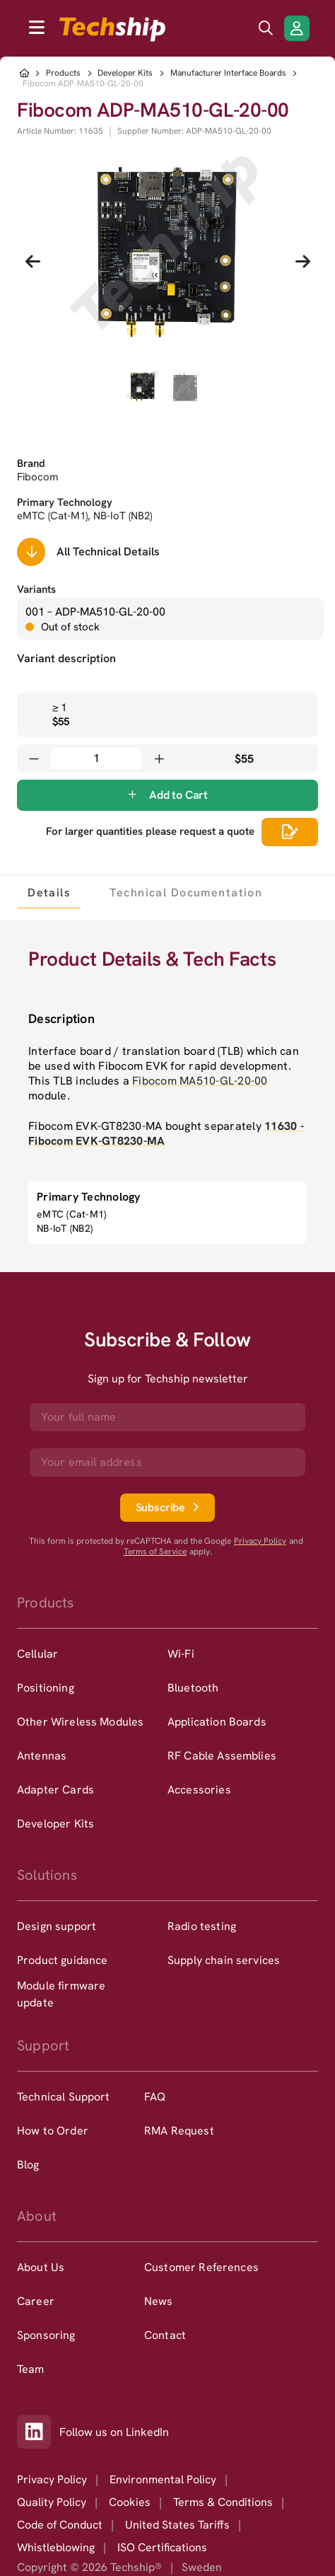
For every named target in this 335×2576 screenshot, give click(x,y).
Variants (36, 589)
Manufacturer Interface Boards (228, 73)
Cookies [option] (130, 2502)
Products (63, 73)
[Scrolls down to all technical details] (31, 552)
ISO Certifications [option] (162, 2547)
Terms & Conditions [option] (223, 2502)
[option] (92, 1654)
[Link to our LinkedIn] (38, 2432)
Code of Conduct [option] (59, 2524)
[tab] (49, 892)
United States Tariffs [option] (177, 2524)
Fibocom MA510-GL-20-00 (200, 1080)
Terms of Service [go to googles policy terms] (155, 1552)
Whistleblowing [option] (56, 2547)
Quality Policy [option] (51, 2502)
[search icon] (265, 28)
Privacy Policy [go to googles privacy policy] (260, 1541)
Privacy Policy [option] (52, 2479)
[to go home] (112, 29)
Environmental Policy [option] (163, 2479)
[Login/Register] (297, 28)
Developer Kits (125, 73)
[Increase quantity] (159, 758)
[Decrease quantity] (34, 758)
